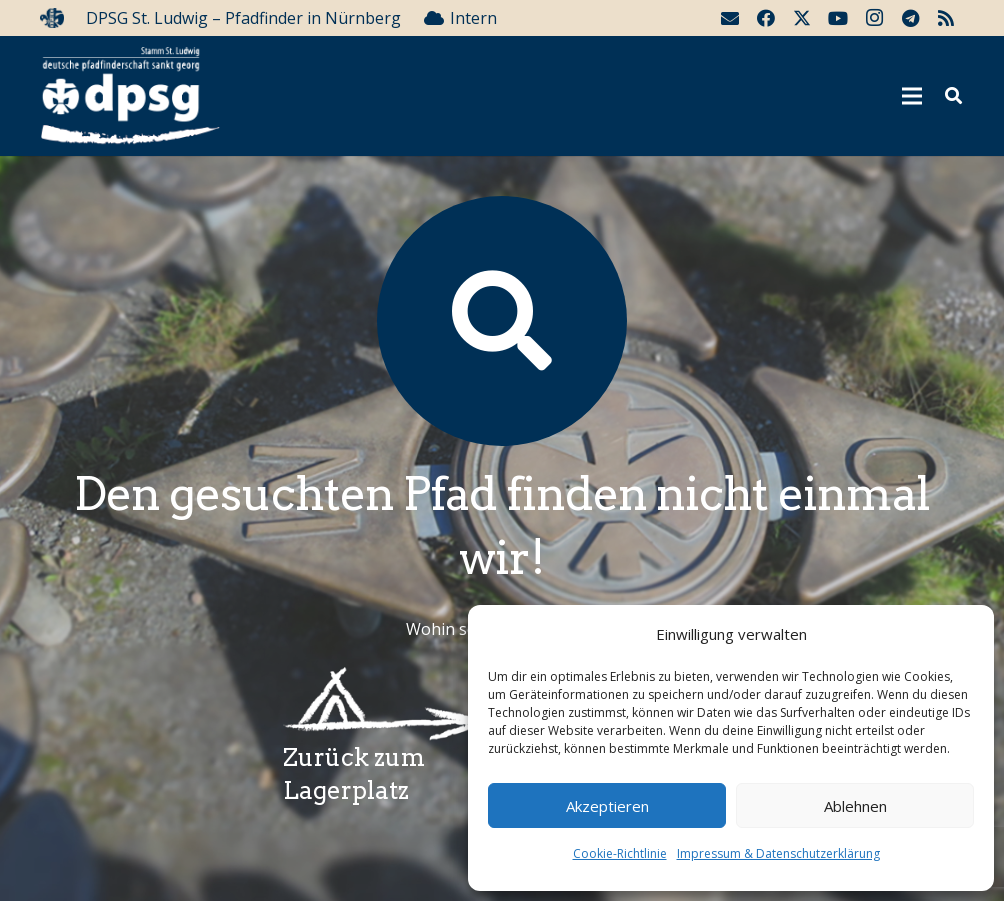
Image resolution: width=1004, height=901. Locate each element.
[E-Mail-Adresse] (730, 18)
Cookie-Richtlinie (620, 853)
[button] (953, 96)
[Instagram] (874, 18)
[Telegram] (910, 18)
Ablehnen (855, 806)
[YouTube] (838, 18)
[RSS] (946, 18)
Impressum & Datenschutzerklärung (778, 853)
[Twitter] (802, 18)
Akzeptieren (607, 806)
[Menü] (913, 96)
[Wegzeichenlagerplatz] (380, 704)
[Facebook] (766, 18)
